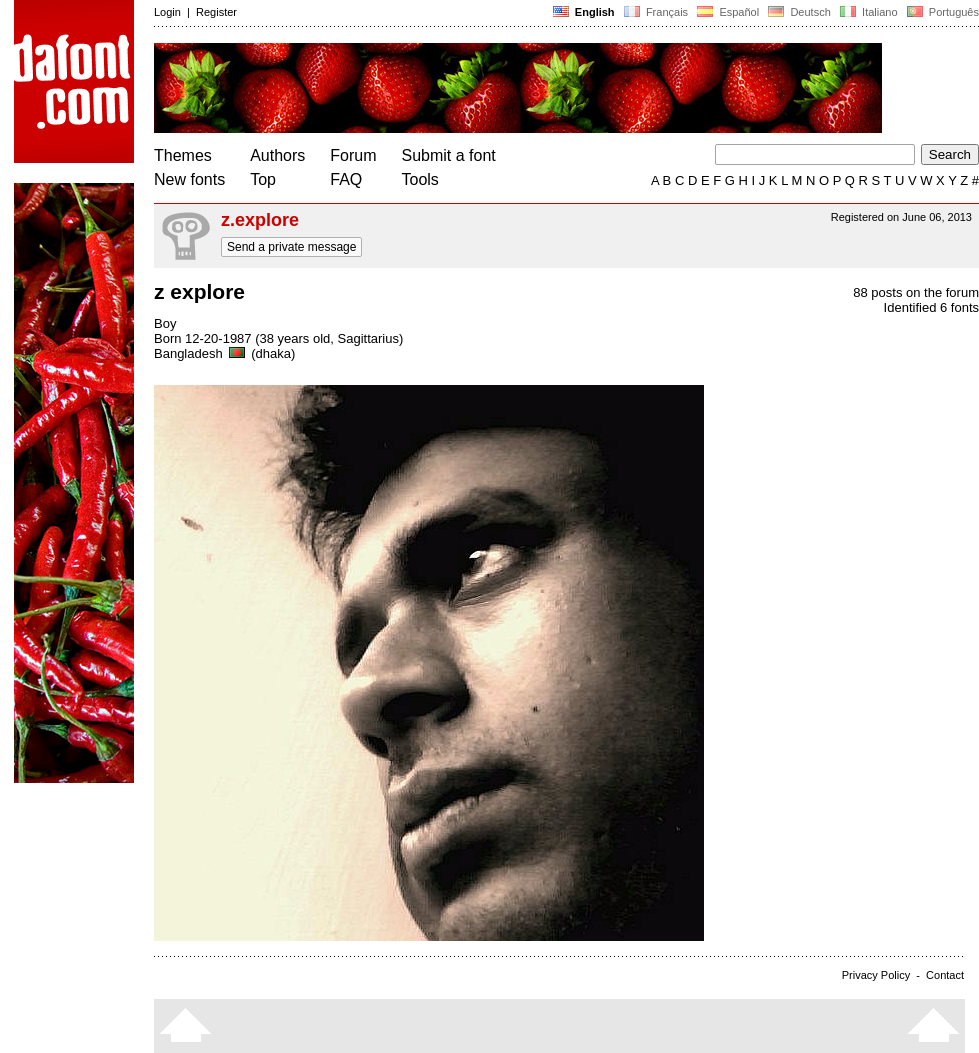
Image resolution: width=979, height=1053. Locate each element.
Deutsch (799, 12)
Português (941, 12)
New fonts (189, 179)
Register (216, 12)
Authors (277, 155)
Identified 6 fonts (931, 307)
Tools (420, 179)
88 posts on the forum (916, 292)
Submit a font (449, 155)
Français (656, 12)
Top (263, 179)
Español (728, 12)
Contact (945, 975)
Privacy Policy (876, 975)
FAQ (346, 179)
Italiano (869, 12)
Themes (183, 155)
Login (167, 12)
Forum (353, 155)
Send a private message (291, 247)
